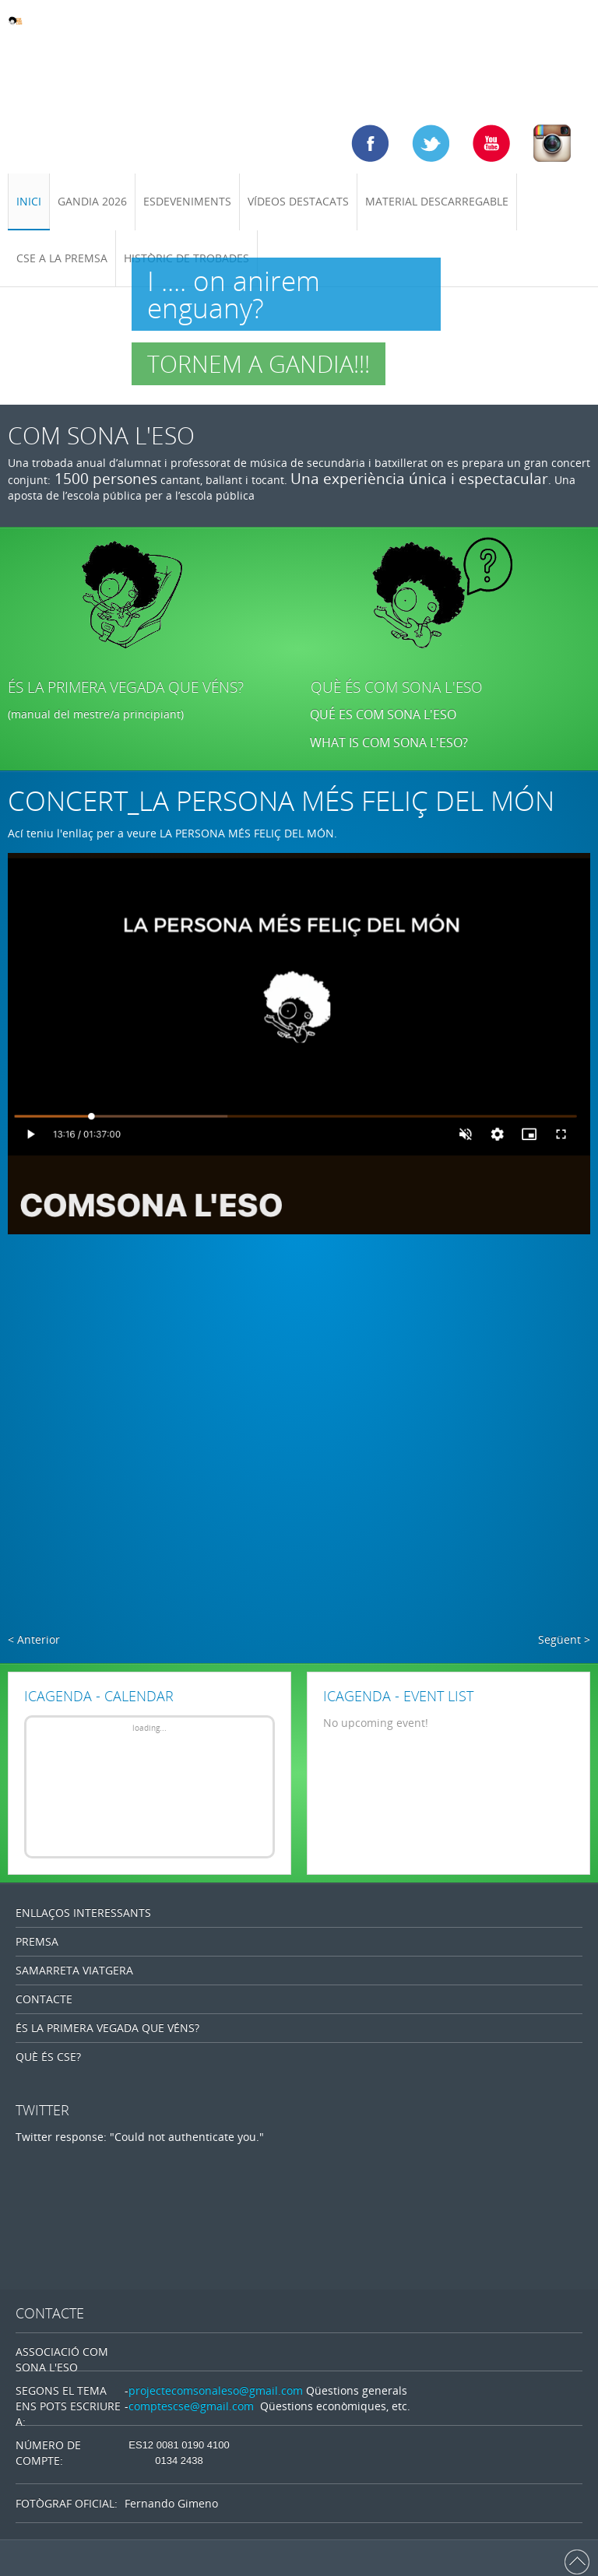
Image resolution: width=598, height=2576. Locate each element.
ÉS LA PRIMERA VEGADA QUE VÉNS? (126, 687)
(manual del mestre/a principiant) (96, 714)
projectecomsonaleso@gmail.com (215, 2390)
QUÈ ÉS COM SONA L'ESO (397, 687)
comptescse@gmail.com (191, 2406)
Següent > (564, 1639)
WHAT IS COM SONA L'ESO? (390, 742)
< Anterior (34, 1639)
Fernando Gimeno (171, 2503)
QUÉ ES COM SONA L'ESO (383, 714)
